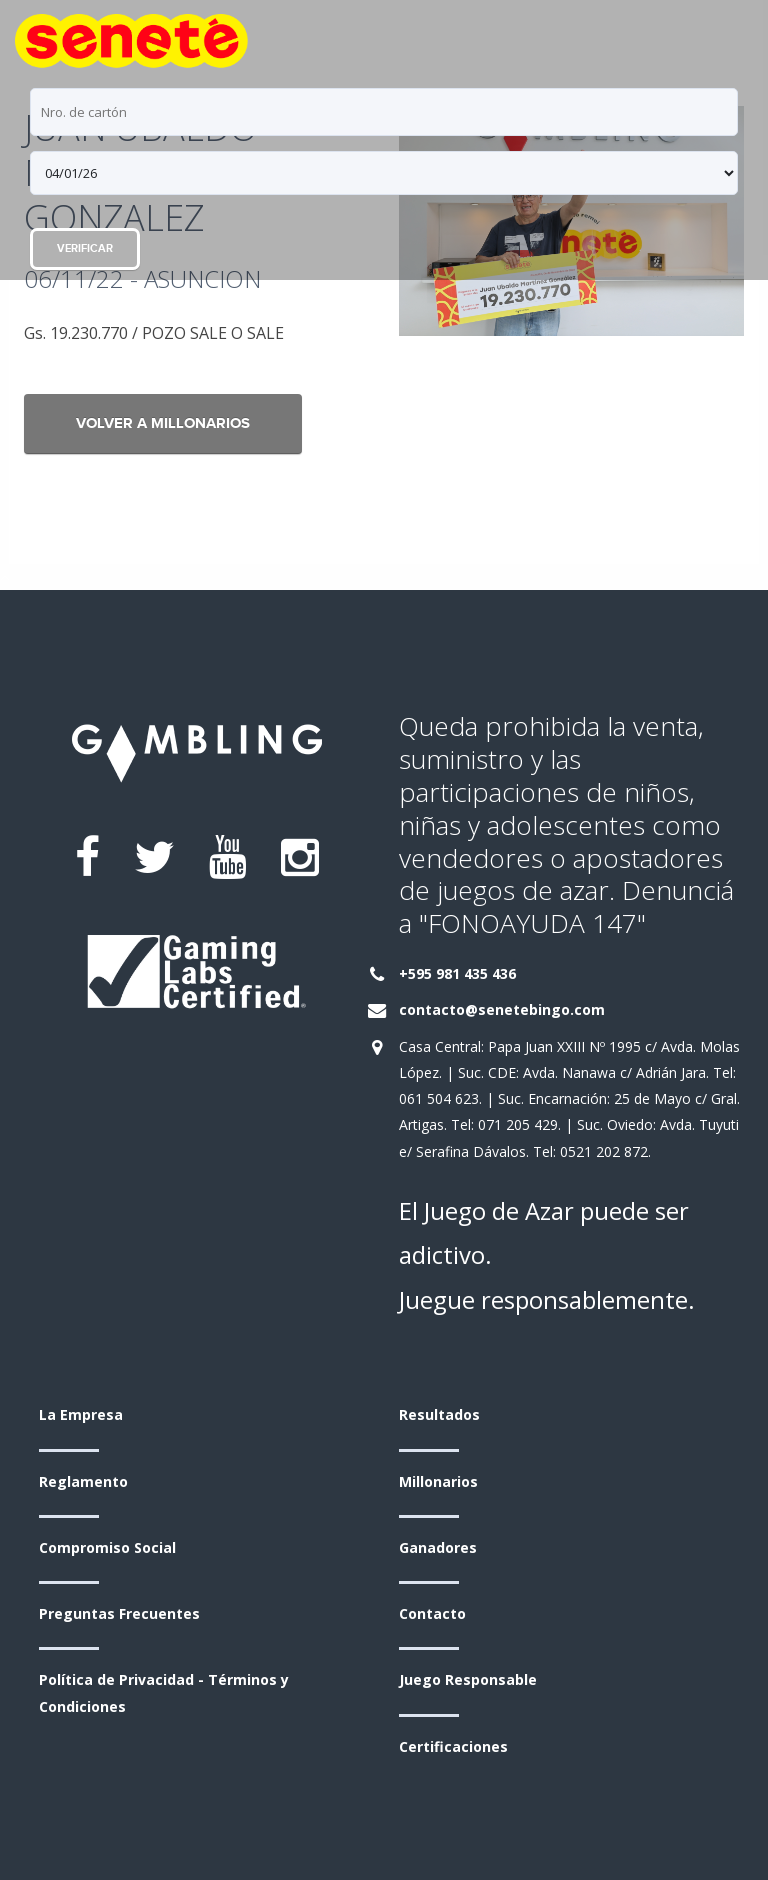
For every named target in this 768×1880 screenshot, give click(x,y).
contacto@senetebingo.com (502, 1009)
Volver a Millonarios (163, 423)
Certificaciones (453, 1746)
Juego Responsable (468, 1679)
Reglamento (83, 1481)
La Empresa (81, 1414)
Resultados (439, 1414)
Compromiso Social (107, 1547)
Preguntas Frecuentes (119, 1613)
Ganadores (438, 1547)
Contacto (432, 1613)
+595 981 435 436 (457, 973)
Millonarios (438, 1481)
